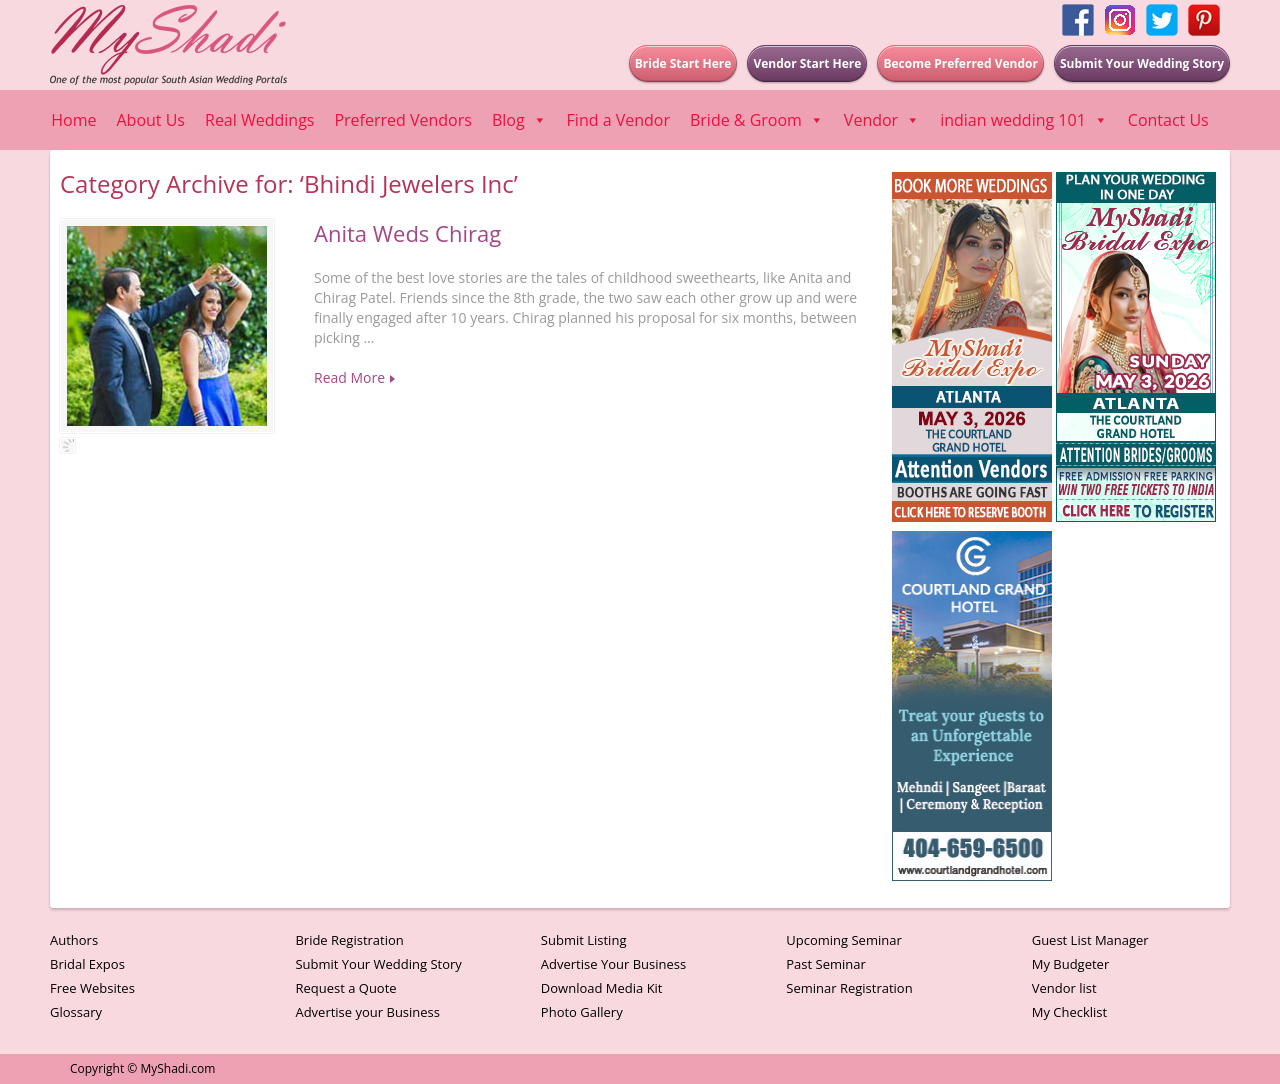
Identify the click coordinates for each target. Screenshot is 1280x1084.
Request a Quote (345, 988)
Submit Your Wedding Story (378, 964)
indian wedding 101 (1024, 120)
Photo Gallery (582, 1012)
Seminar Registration (849, 988)
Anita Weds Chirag (407, 233)
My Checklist (1070, 1012)
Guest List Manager (1090, 940)
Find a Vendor (618, 120)
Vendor (882, 120)
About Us (151, 120)
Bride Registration (349, 940)
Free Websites (92, 988)
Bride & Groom (757, 120)
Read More (349, 377)
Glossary (76, 1012)
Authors (74, 940)
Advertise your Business (367, 1012)
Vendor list (1064, 988)
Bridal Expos (87, 964)
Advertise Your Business (613, 964)
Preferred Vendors (402, 120)
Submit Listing (584, 940)
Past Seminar (826, 964)
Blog (519, 120)
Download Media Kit (602, 988)
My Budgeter (1071, 964)
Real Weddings (259, 120)
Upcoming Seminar (843, 940)
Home (73, 120)
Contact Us (1168, 120)
